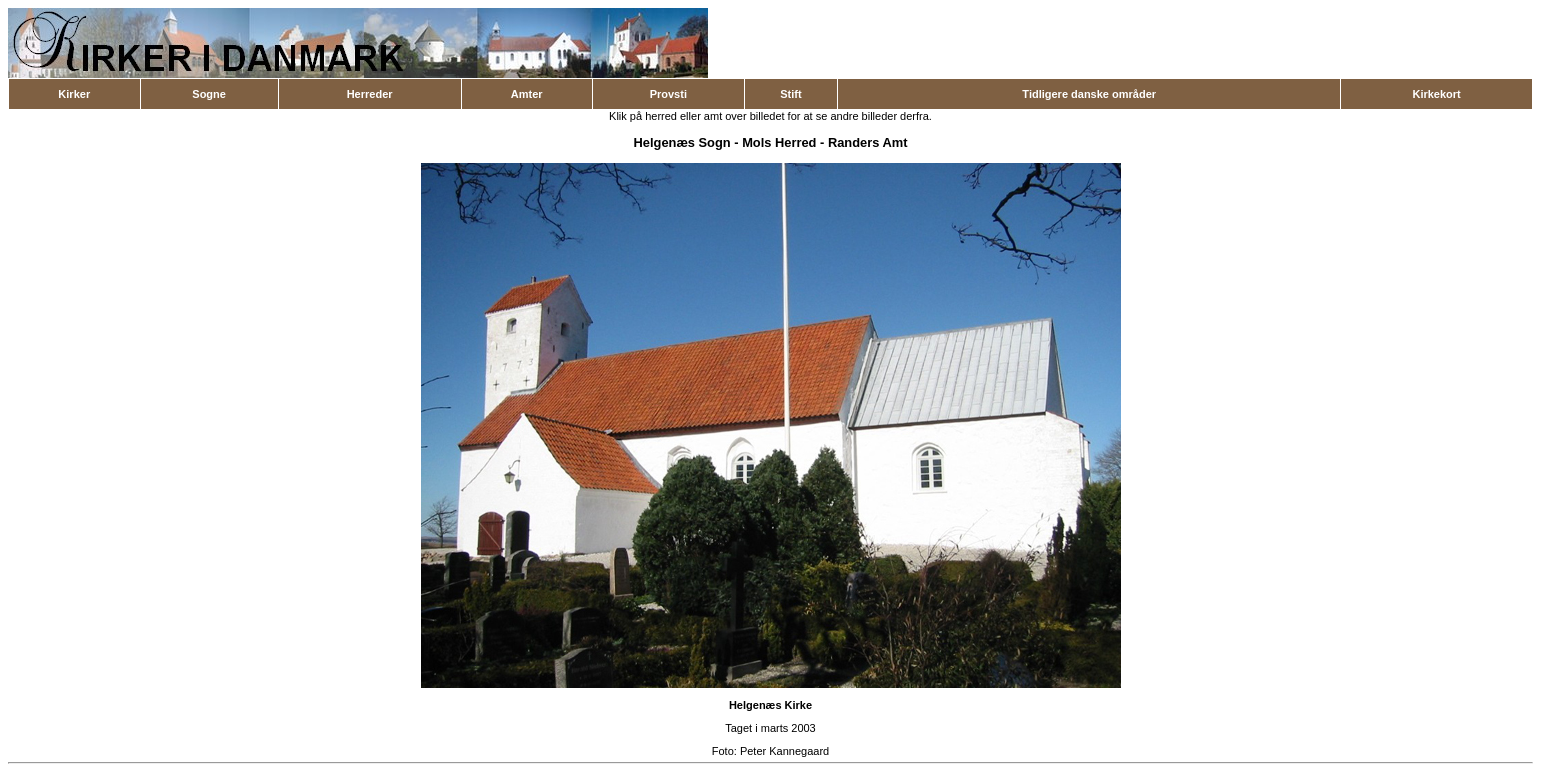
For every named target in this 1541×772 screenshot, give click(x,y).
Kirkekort (1436, 94)
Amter (527, 94)
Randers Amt (868, 142)
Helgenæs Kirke (770, 705)
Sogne (209, 94)
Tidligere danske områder (1089, 94)
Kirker (74, 94)
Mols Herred (779, 142)
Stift (790, 94)
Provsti (668, 94)
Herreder (370, 94)
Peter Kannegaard (784, 751)
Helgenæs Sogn (682, 142)
